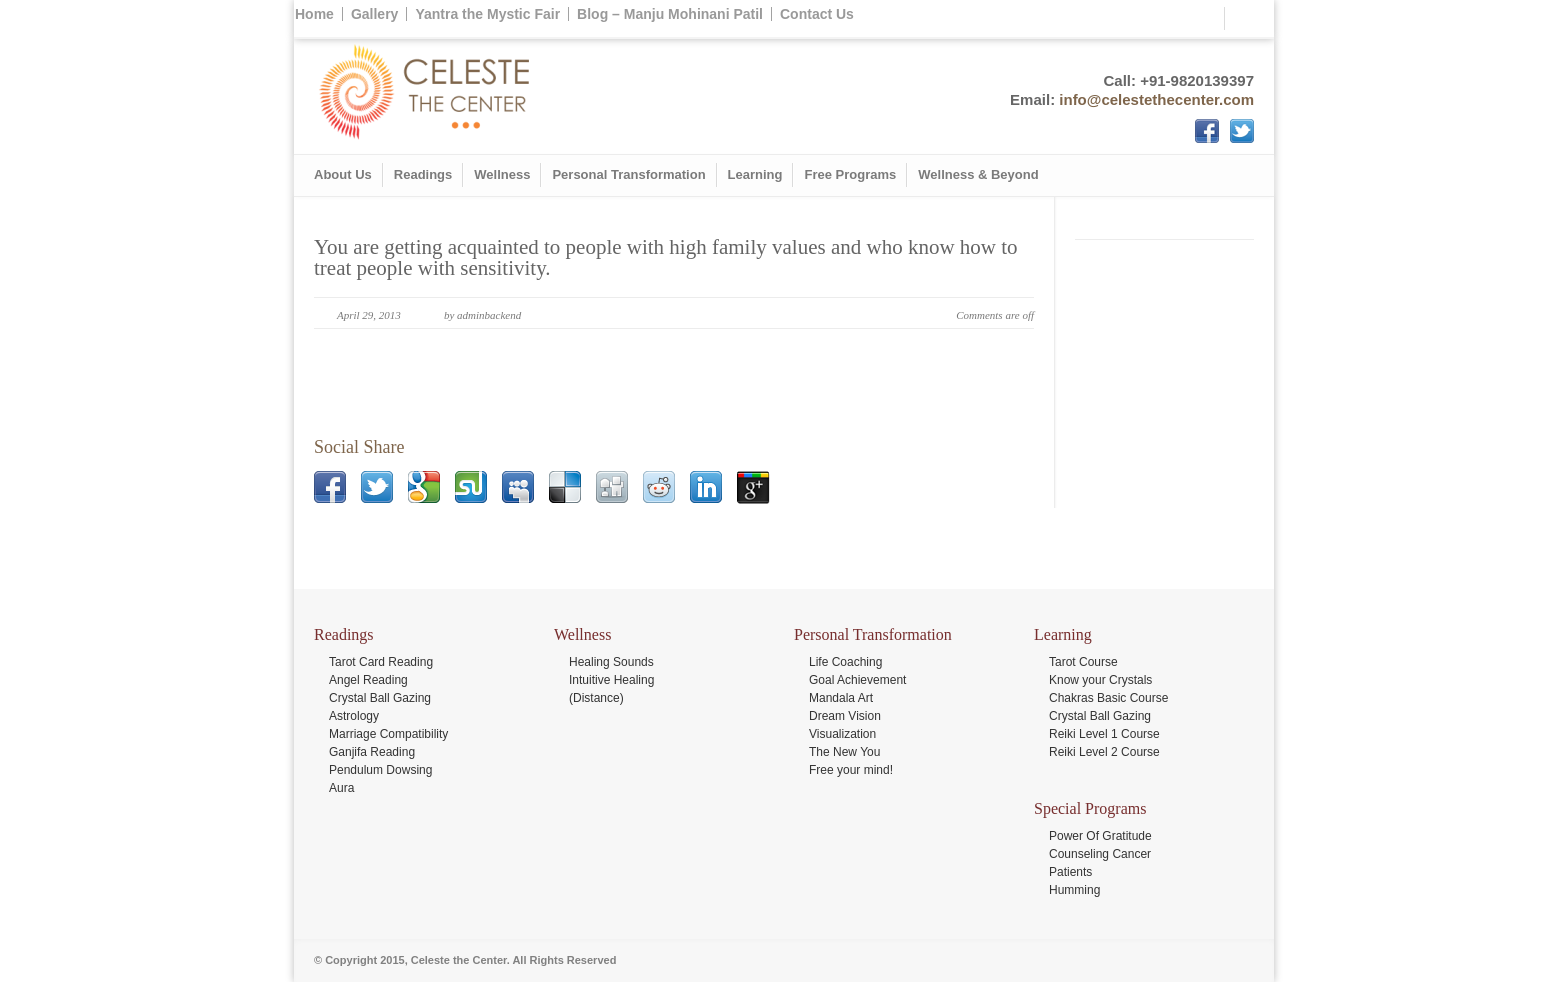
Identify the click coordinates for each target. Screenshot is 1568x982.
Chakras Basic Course (1108, 698)
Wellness (502, 174)
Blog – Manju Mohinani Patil (670, 14)
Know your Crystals (1100, 680)
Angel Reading (368, 680)
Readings (423, 174)
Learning (755, 174)
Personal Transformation (628, 174)
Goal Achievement (857, 680)
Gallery (374, 14)
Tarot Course (1083, 662)
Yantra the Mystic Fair (487, 14)
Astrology (354, 716)
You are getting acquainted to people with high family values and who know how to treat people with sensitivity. (666, 257)
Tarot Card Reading (381, 662)
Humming (1074, 890)
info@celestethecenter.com (1156, 99)
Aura (341, 788)
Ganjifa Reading (372, 752)
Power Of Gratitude (1100, 836)
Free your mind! (851, 770)
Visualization (842, 734)
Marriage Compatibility (388, 734)
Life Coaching (845, 662)
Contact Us (817, 14)
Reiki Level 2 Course (1104, 752)
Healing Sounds (611, 662)
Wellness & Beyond (978, 174)
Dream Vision (845, 716)
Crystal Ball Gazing (380, 698)
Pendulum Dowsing (380, 770)
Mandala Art (841, 698)
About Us (343, 174)
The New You (844, 752)
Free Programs (850, 174)
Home (314, 14)
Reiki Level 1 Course (1104, 734)
